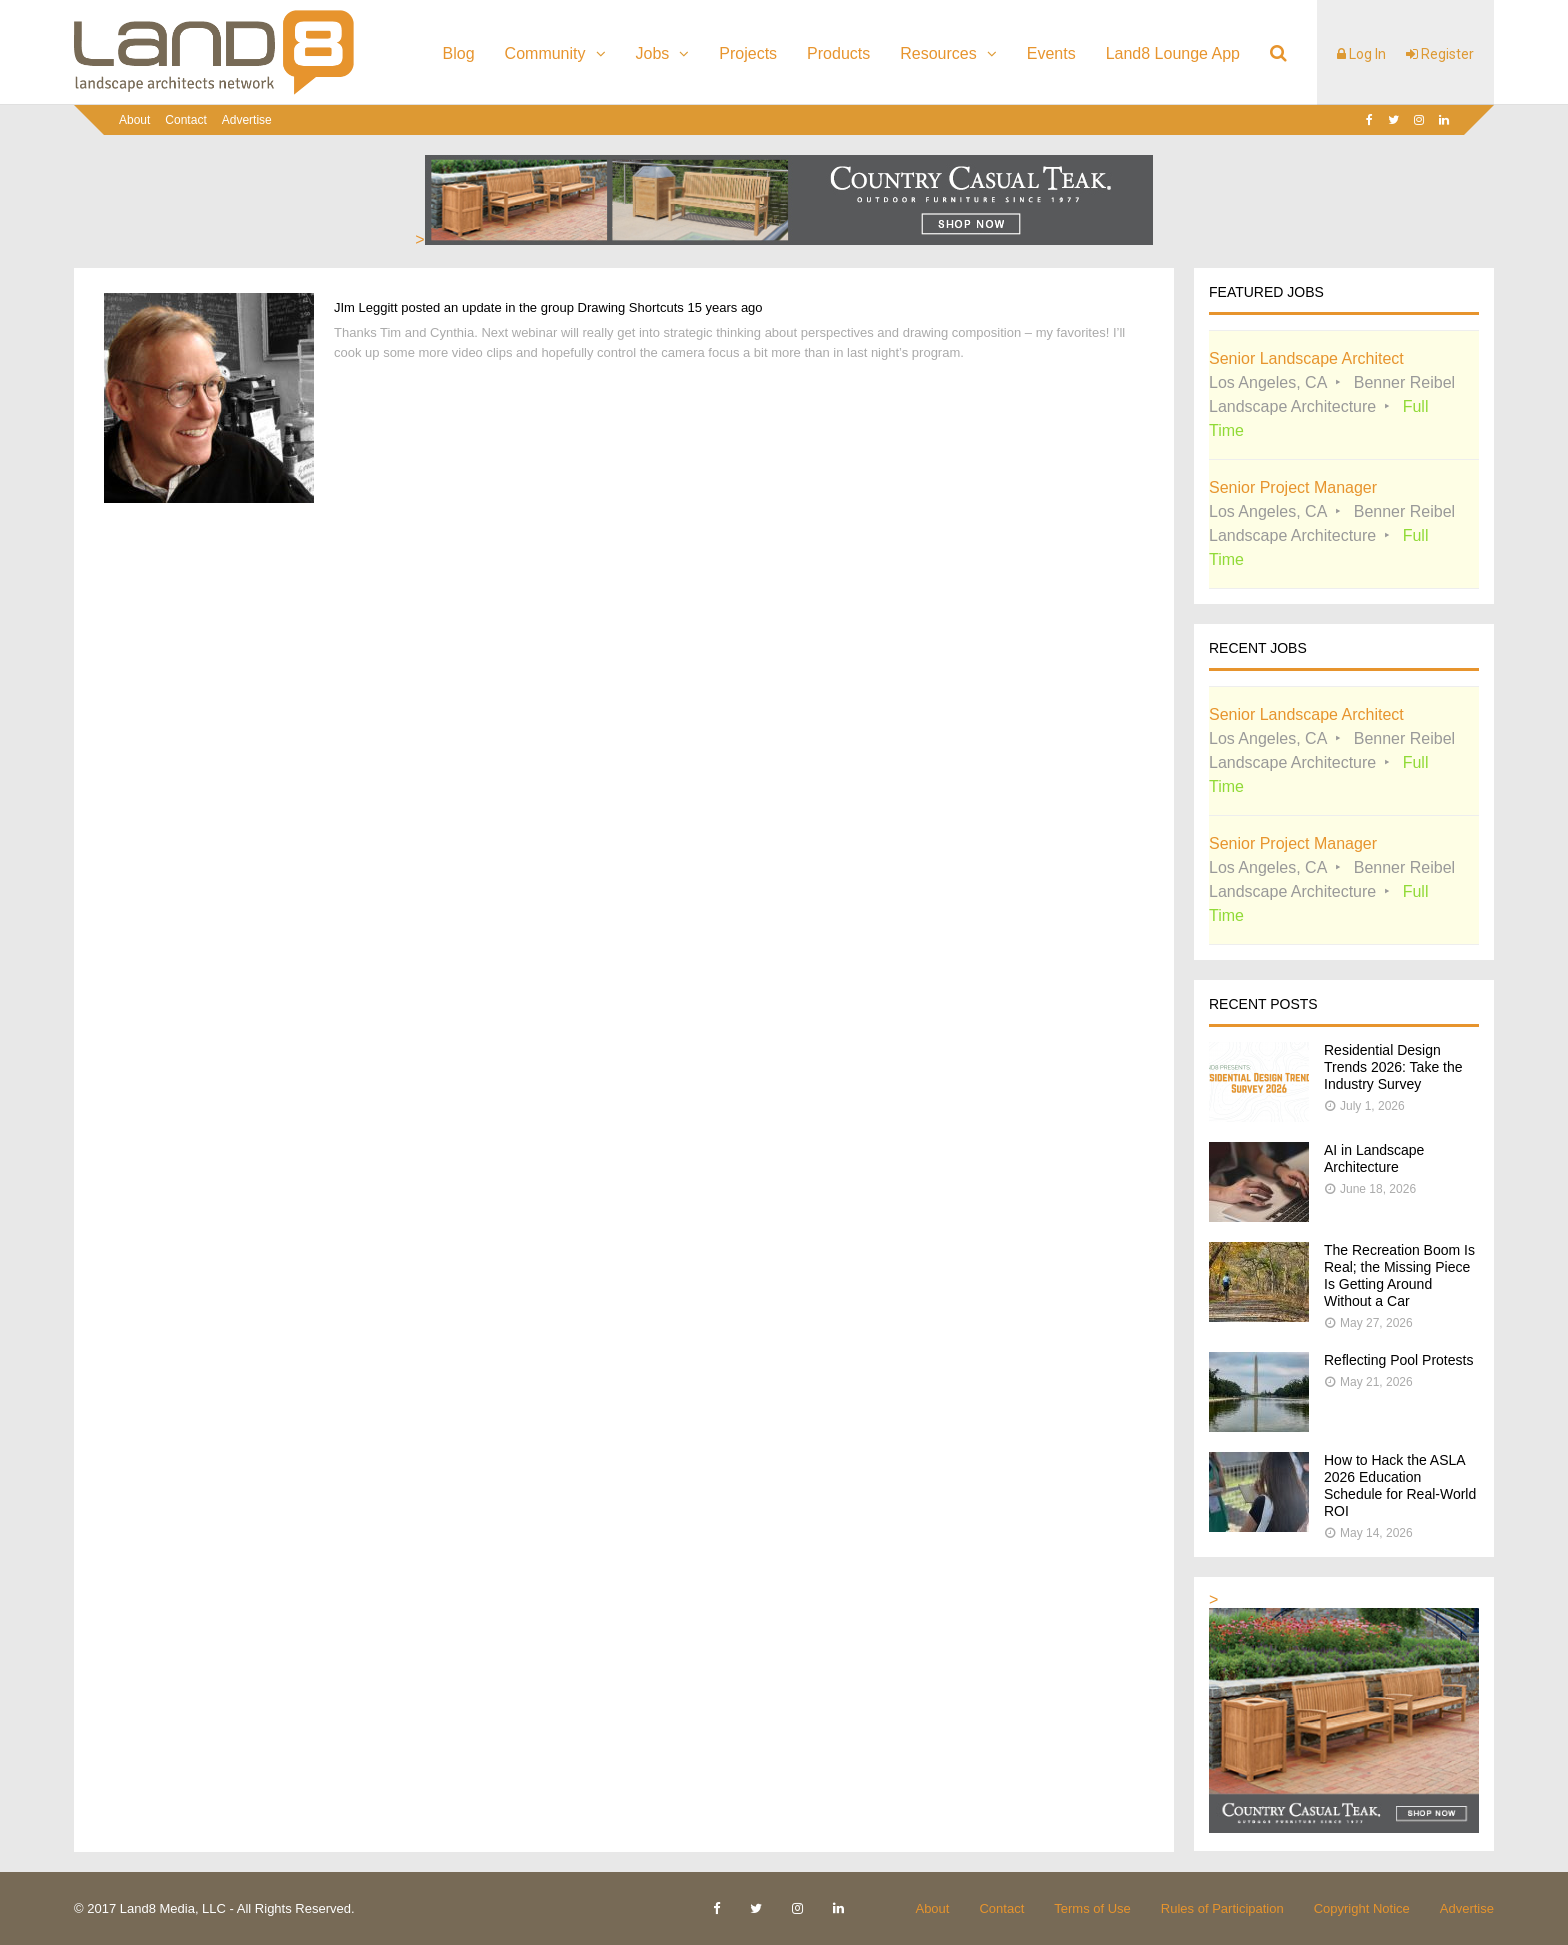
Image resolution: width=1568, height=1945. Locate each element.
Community (545, 53)
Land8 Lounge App (1173, 53)
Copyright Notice (1362, 1908)
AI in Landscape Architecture (1374, 1158)
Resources (938, 53)
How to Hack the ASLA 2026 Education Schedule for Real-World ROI (1400, 1485)
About (134, 120)
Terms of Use (1092, 1908)
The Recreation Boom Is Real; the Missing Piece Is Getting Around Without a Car (1399, 1275)
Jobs (653, 53)
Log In (1361, 54)
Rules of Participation (1222, 1908)
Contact (185, 120)
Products (838, 53)
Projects (748, 53)
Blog (459, 53)
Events (1051, 53)
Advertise (247, 120)
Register (1440, 54)
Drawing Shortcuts (631, 307)
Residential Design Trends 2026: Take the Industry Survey (1393, 1067)
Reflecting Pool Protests (1398, 1360)
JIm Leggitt (366, 307)
